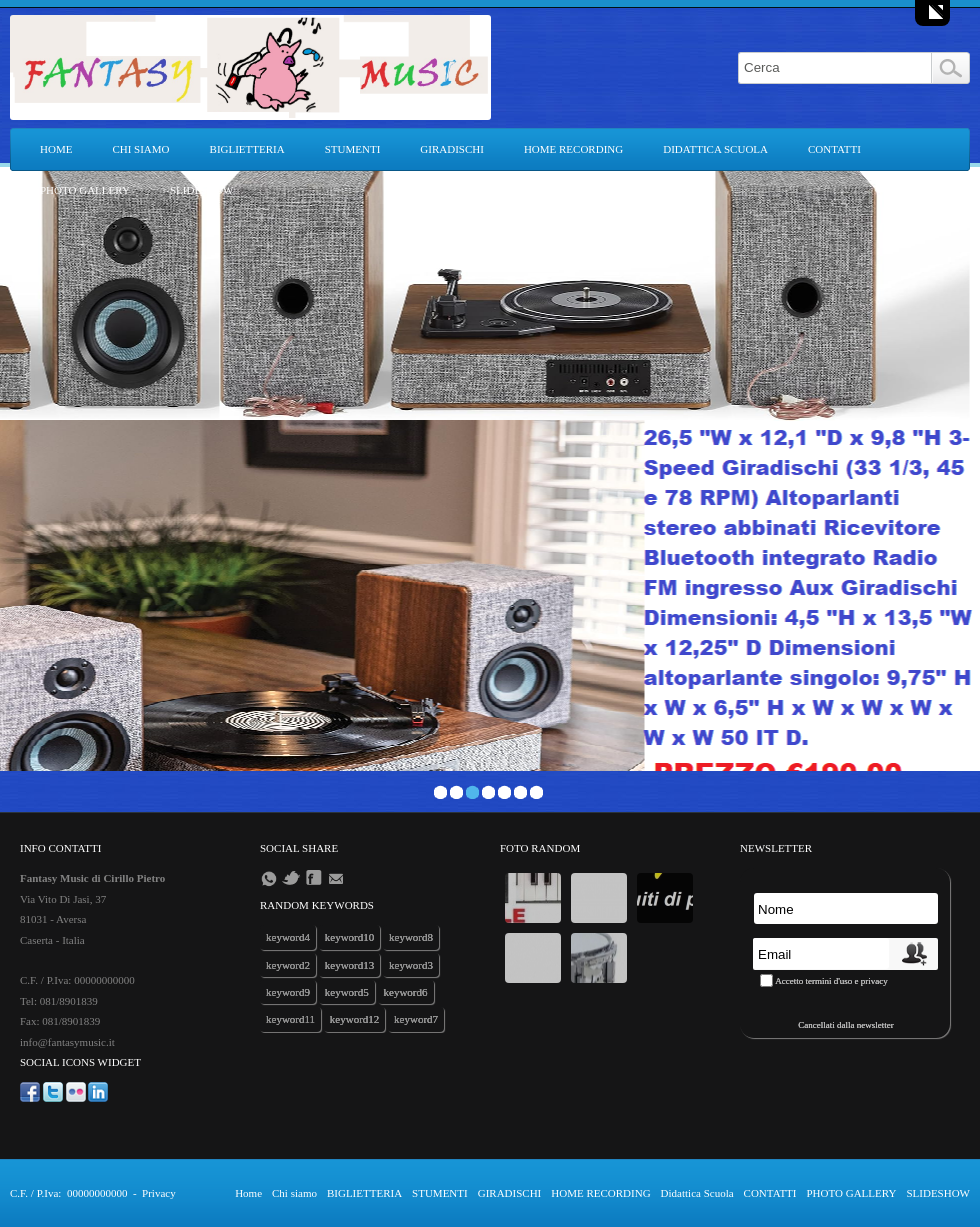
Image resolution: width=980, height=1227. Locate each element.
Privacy (159, 1193)
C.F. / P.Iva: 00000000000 (68, 1193)
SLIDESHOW (202, 190)
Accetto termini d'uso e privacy (831, 981)
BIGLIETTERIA (247, 149)
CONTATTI (834, 149)
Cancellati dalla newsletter (845, 1025)
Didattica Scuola (715, 149)
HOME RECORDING (573, 149)
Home (56, 149)
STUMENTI (353, 149)
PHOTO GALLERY (85, 190)
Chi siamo (140, 149)
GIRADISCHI (452, 149)
